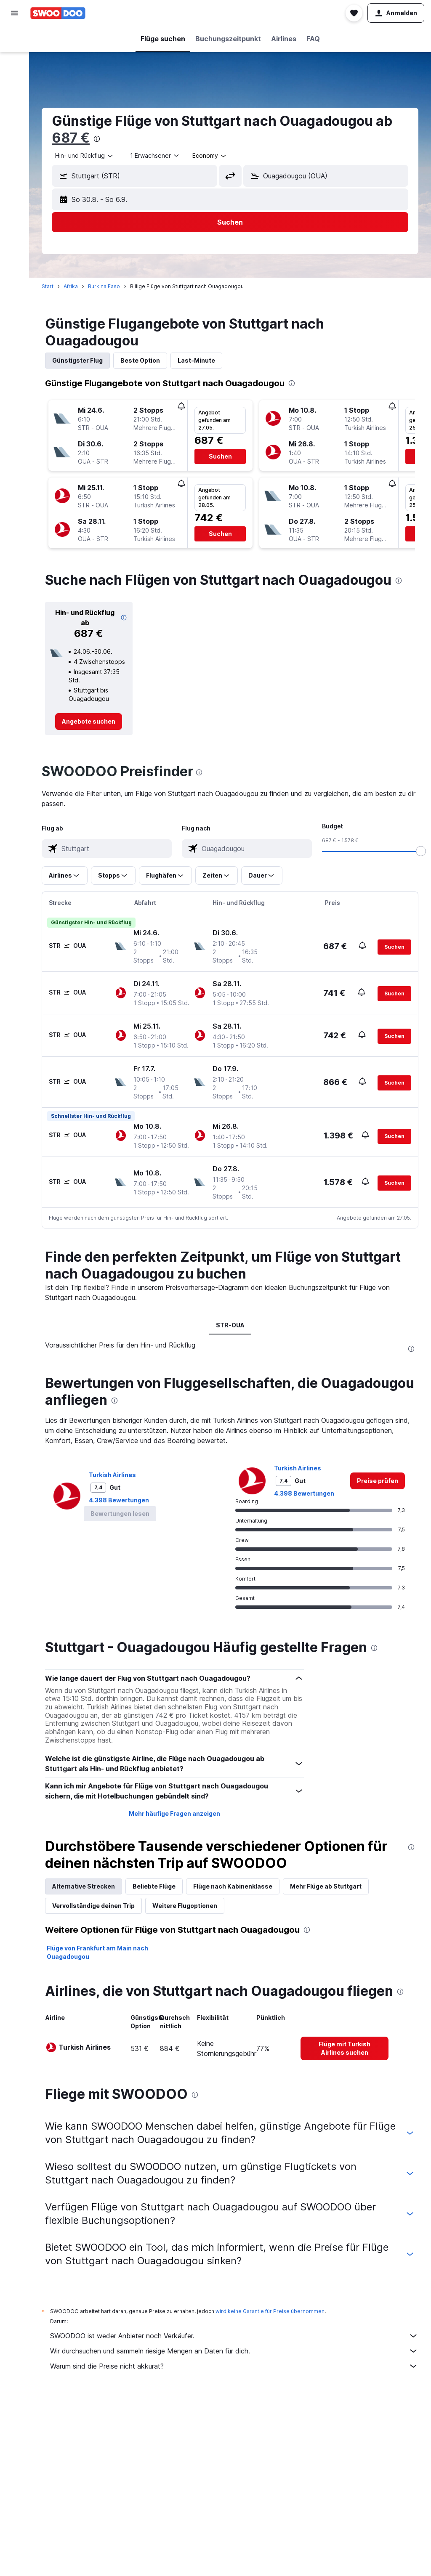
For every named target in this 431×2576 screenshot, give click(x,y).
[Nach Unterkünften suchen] (14, 56)
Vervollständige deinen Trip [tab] (93, 1905)
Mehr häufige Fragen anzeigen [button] (174, 1813)
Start (47, 286)
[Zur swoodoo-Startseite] (57, 13)
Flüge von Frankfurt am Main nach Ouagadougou (97, 1952)
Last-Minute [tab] (196, 360)
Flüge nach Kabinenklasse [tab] (232, 1886)
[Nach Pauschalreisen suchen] (14, 91)
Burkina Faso (104, 286)
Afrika (71, 286)
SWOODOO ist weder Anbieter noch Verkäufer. (234, 2336)
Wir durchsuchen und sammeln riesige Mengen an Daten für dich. (234, 2351)
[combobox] (84, 155)
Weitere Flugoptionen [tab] (184, 1905)
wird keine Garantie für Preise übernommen (270, 2311)
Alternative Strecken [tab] (83, 1886)
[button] (14, 13)
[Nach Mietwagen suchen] (14, 74)
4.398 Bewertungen (119, 1500)
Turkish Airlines (112, 1474)
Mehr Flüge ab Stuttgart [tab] (326, 1886)
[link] (88, 721)
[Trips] (14, 133)
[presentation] (97, 139)
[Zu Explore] (14, 109)
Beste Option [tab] (140, 360)
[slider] (421, 851)
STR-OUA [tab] (230, 1325)
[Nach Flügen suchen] (14, 38)
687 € (71, 138)
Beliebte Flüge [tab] (154, 1886)
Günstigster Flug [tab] (77, 360)
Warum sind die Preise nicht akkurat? (234, 2366)
